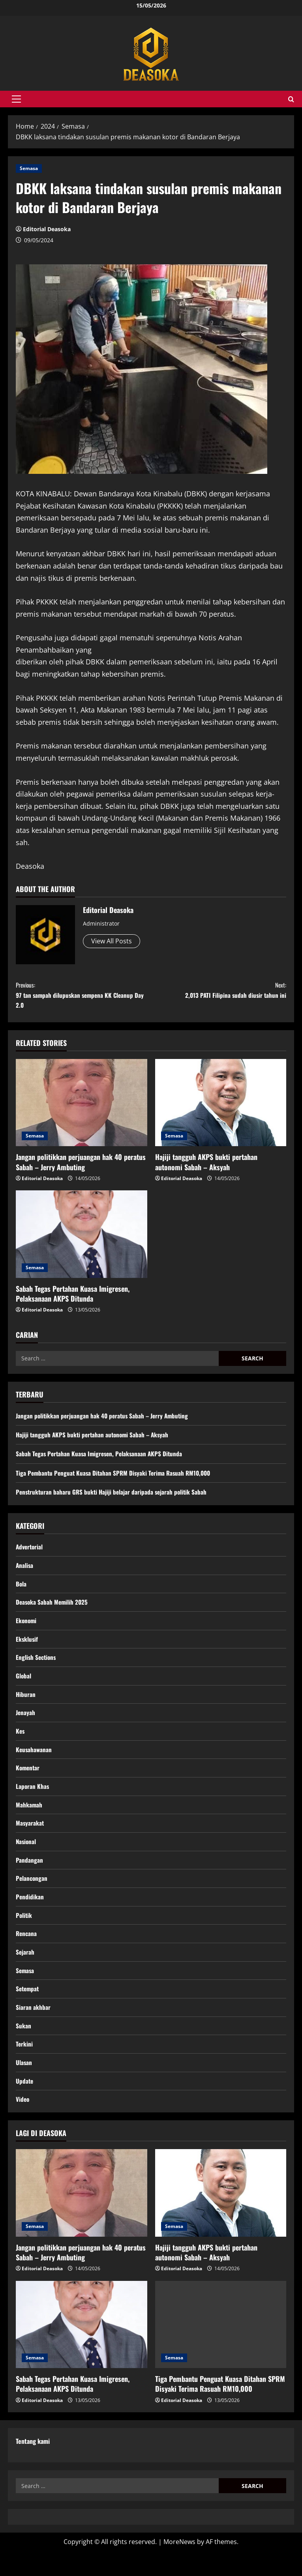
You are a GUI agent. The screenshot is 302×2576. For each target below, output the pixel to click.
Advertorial (30, 1553)
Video (23, 2123)
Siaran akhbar (33, 2028)
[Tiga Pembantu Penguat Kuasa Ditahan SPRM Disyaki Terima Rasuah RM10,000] (221, 2349)
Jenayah (26, 1724)
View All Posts (111, 941)
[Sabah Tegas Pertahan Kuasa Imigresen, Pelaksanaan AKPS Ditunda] (81, 1240)
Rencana (27, 1952)
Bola (21, 1591)
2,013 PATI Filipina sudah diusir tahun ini (219, 991)
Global (24, 1686)
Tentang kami (33, 2465)
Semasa (29, 168)
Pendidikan (30, 1914)
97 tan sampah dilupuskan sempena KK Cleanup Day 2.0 (83, 997)
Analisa (25, 1572)
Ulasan (24, 2085)
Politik (24, 1933)
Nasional (26, 1857)
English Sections (37, 1667)
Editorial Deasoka (47, 229)
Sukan (23, 2047)
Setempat (28, 2009)
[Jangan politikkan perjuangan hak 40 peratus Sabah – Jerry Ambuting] (81, 1108)
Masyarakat (30, 1838)
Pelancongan (32, 1895)
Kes (20, 1743)
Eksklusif (27, 1648)
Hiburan (26, 1705)
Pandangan (29, 1876)
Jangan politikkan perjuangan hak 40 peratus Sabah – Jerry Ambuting (81, 1168)
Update (25, 2104)
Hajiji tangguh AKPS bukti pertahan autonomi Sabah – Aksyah (206, 1168)
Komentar (28, 1781)
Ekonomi (27, 1629)
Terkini (24, 2066)
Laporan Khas (33, 1800)
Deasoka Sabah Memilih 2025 (53, 1610)
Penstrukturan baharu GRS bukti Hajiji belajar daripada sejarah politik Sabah (113, 1497)
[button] (16, 99)
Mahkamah (29, 1819)
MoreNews (179, 2566)
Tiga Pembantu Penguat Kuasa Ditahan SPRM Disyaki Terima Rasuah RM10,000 (116, 1478)
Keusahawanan (34, 1762)
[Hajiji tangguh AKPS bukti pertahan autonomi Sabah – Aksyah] (221, 1108)
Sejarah (25, 1971)
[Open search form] (291, 99)
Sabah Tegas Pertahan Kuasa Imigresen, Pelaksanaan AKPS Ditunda (72, 1299)
